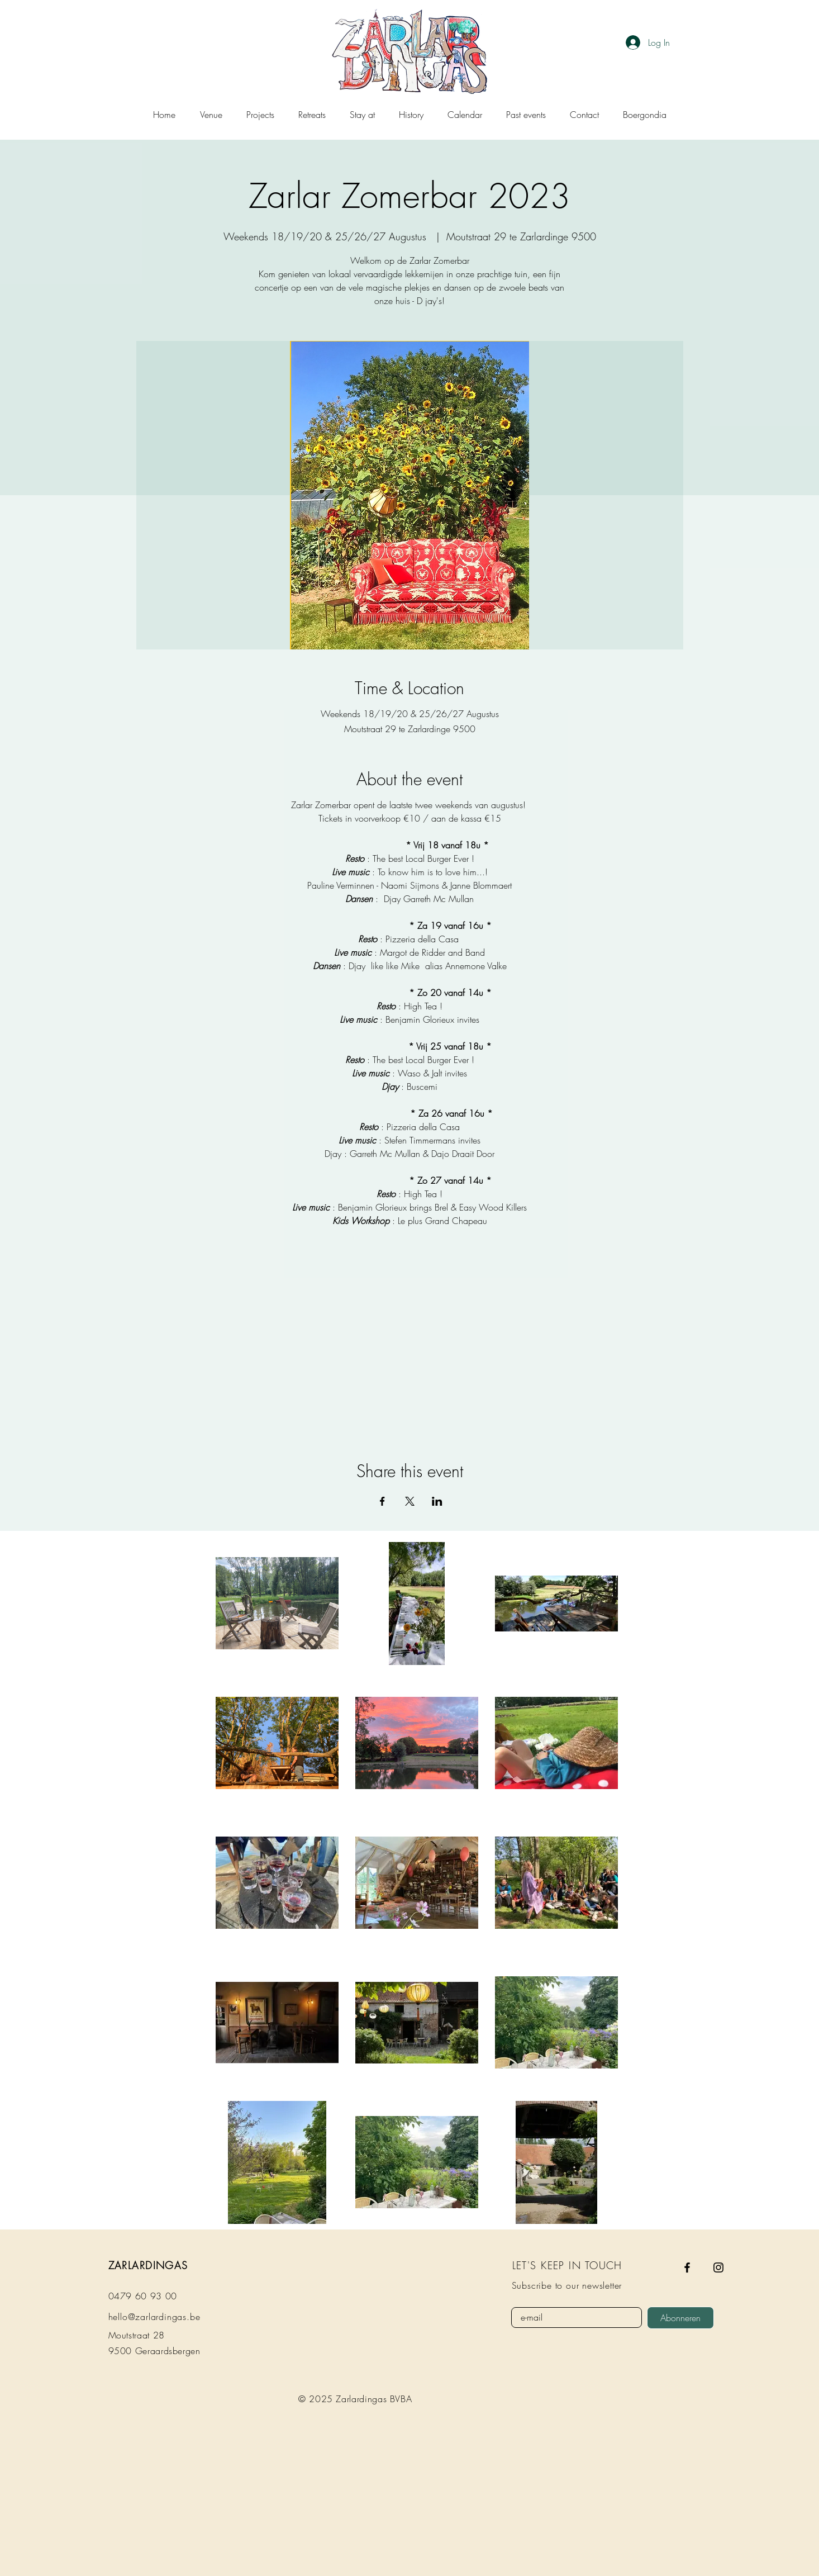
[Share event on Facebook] (382, 1501)
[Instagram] (718, 2267)
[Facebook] (687, 2267)
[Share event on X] (409, 1501)
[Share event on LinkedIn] (437, 1501)
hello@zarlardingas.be (154, 2317)
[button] (362, 115)
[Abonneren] (680, 2318)
